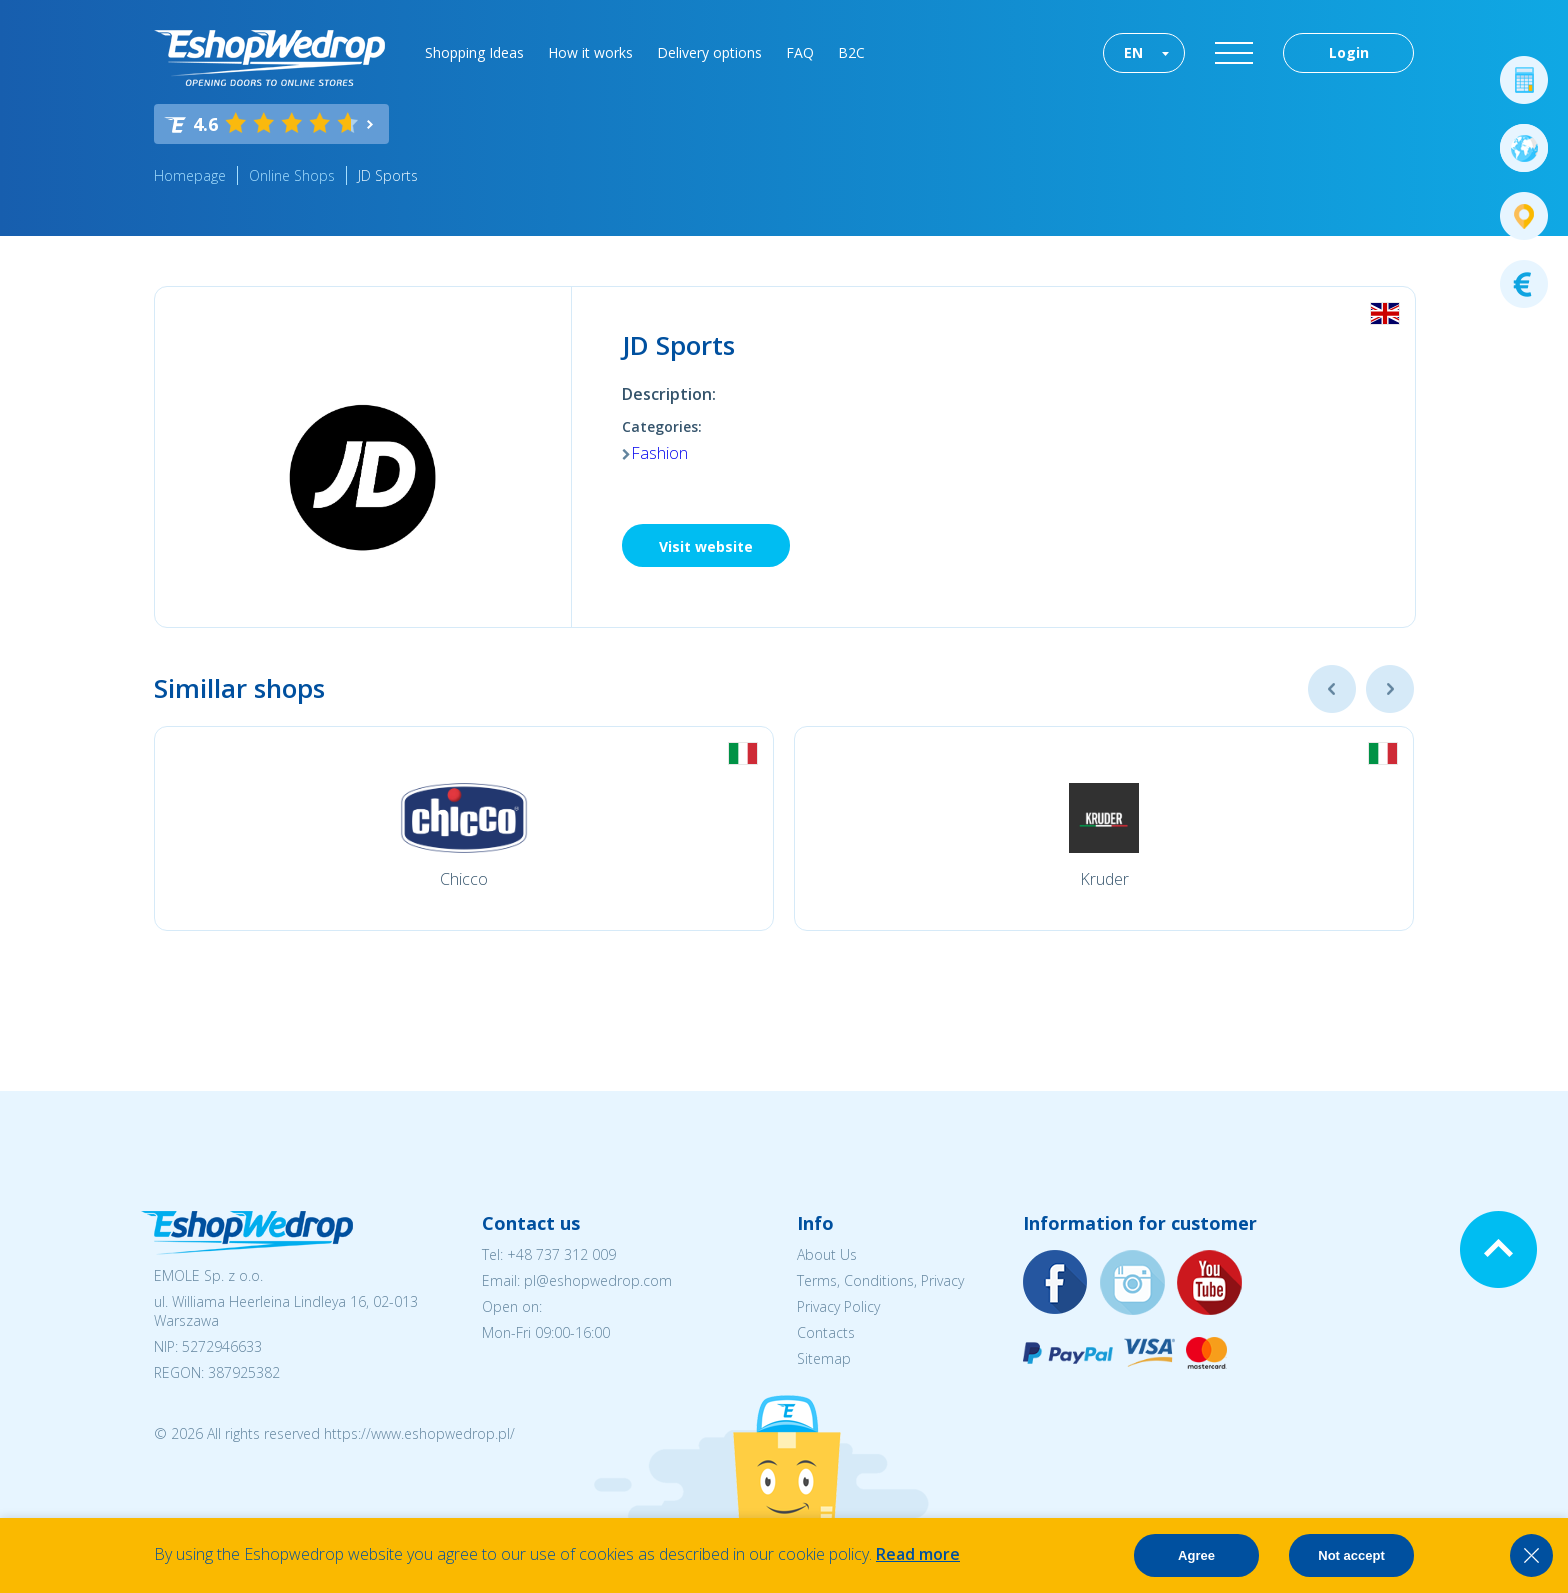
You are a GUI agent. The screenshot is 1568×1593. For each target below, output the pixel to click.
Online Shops (292, 175)
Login (1349, 52)
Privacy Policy (838, 1306)
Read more (918, 1554)
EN (1133, 52)
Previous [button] (1332, 689)
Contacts (826, 1332)
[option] (464, 828)
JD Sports (388, 175)
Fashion (659, 453)
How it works (590, 52)
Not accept (1351, 1555)
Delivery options (709, 52)
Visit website (706, 546)
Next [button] (1390, 689)
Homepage (190, 175)
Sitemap (824, 1358)
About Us (827, 1254)
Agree (1196, 1555)
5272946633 (222, 1346)
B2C (851, 52)
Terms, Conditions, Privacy (880, 1280)
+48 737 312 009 (561, 1254)
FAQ (800, 52)
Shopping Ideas (474, 52)
